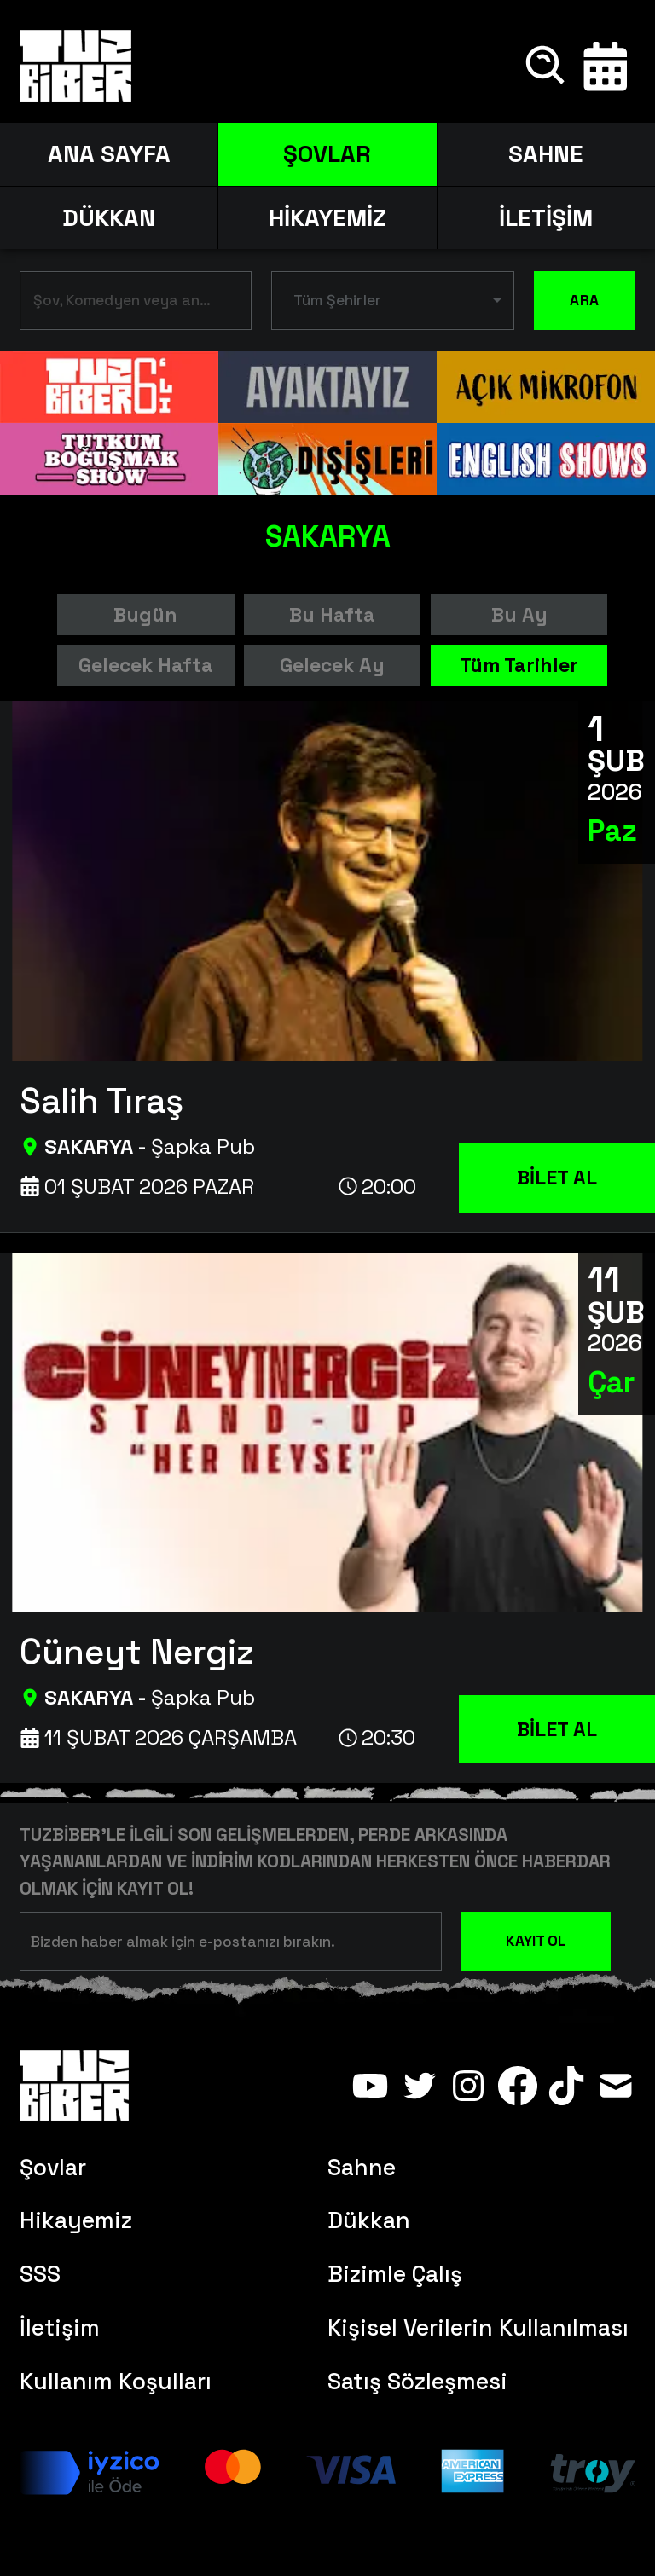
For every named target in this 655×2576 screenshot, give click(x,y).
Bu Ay (519, 615)
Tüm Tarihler (519, 665)
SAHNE (545, 154)
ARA (584, 300)
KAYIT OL (536, 1940)
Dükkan (369, 2220)
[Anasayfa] (75, 66)
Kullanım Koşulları (116, 2381)
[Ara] (547, 66)
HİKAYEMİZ (327, 218)
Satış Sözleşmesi (417, 2381)
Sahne (362, 2167)
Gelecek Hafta (145, 665)
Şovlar (53, 2167)
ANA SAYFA (109, 154)
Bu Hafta (332, 615)
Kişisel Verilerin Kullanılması (478, 2327)
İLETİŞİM (546, 218)
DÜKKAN (108, 218)
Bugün (145, 615)
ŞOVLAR (327, 154)
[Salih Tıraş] (337, 1096)
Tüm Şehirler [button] (337, 300)
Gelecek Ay (332, 665)
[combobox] (122, 304)
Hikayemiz (76, 2220)
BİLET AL (557, 1177)
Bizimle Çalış (395, 2274)
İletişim (60, 2327)
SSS (40, 2274)
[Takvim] (605, 66)
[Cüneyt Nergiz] (337, 1647)
